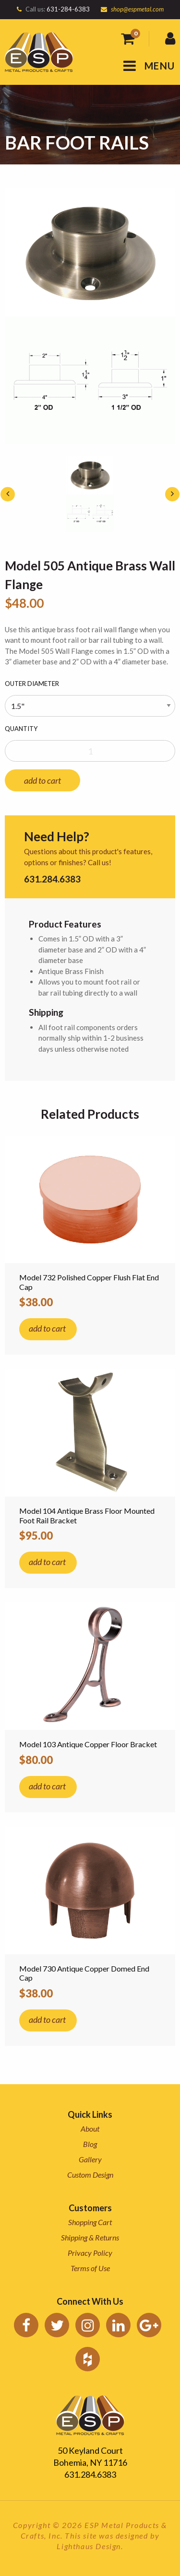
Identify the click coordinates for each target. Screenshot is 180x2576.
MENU (149, 65)
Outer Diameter (32, 683)
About (90, 2128)
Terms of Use (90, 2268)
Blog (90, 2143)
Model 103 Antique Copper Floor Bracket (88, 1744)
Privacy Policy (90, 2252)
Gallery (90, 2159)
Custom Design (90, 2174)
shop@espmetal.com (137, 9)
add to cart (42, 780)
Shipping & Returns (90, 2237)
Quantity (21, 728)
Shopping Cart (90, 2222)
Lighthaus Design (89, 2546)
